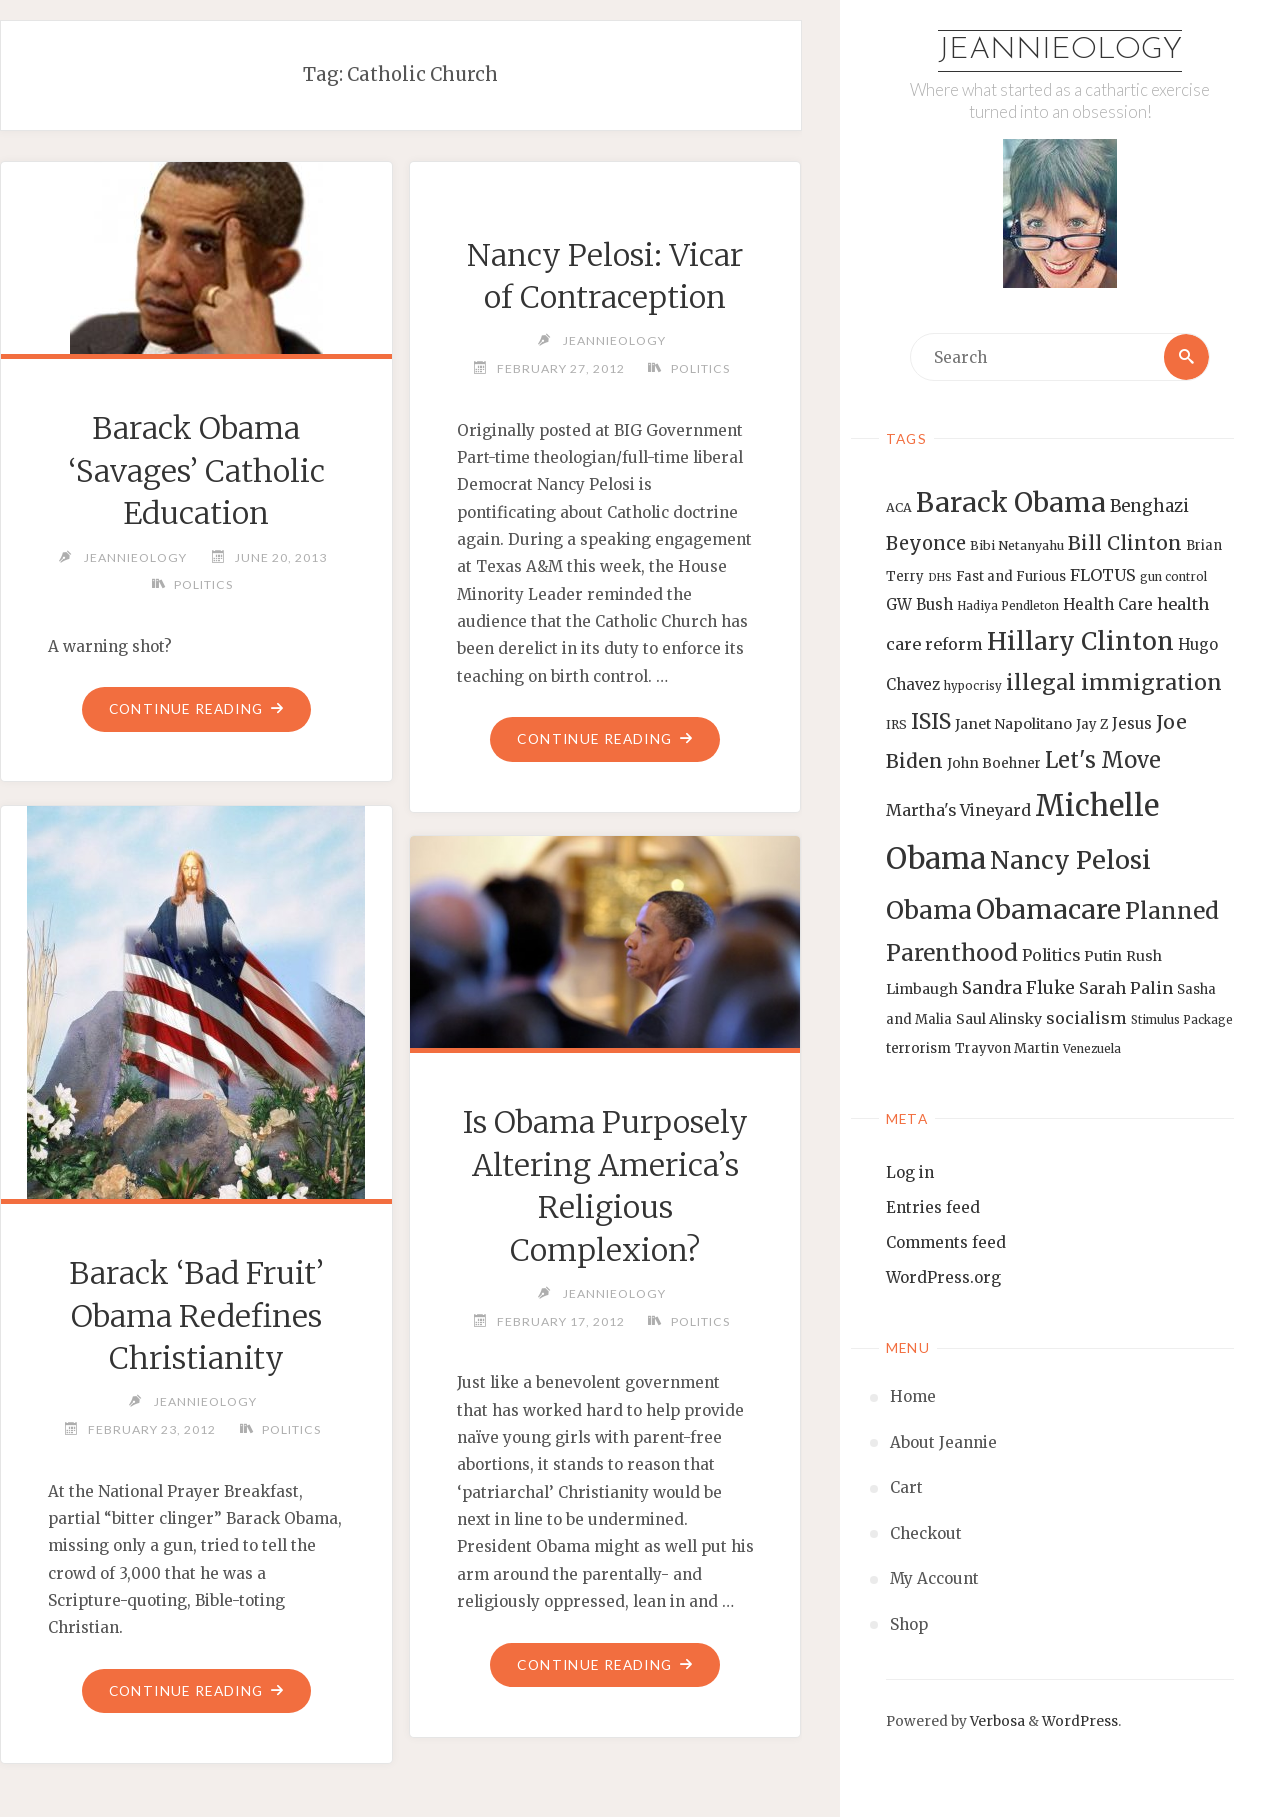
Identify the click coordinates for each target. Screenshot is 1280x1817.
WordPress (1080, 1721)
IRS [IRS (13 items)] (896, 724)
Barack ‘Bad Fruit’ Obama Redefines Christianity (196, 1315)
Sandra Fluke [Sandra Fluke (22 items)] (1018, 989)
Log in (910, 1172)
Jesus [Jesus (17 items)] (1132, 723)
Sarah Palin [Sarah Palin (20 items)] (1126, 989)
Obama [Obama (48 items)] (929, 910)
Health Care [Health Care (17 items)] (1108, 604)
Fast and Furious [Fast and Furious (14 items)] (1011, 576)
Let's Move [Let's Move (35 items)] (1103, 760)
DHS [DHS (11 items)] (940, 577)
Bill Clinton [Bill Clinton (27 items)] (1125, 543)
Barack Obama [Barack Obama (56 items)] (1011, 502)
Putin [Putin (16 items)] (1103, 956)
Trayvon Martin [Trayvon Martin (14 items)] (1007, 1048)
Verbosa (996, 1721)
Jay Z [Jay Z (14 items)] (1092, 724)
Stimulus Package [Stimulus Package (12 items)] (1182, 1021)
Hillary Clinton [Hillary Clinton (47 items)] (1080, 641)
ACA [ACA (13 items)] (899, 507)
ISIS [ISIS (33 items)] (931, 721)
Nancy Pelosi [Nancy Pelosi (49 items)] (1070, 860)
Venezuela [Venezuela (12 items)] (1092, 1049)
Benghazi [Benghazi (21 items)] (1149, 506)
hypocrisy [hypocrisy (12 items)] (973, 686)
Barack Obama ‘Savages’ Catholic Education (196, 470)
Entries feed (933, 1207)
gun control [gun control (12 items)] (1173, 577)
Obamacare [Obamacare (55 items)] (1048, 909)
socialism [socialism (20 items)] (1086, 1019)
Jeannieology (1060, 50)
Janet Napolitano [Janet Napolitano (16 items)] (1013, 724)
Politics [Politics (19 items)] (1051, 955)
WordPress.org (943, 1277)
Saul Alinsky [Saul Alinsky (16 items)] (999, 1020)
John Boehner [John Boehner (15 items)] (994, 763)
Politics (204, 584)
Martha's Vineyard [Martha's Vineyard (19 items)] (958, 810)
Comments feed (946, 1242)
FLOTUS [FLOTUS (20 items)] (1103, 575)
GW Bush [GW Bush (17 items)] (919, 604)
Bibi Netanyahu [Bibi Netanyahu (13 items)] (1017, 545)
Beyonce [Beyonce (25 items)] (926, 543)
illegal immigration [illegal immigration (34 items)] (1114, 682)
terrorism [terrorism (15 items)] (918, 1048)
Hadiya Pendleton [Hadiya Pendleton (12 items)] (1008, 606)
